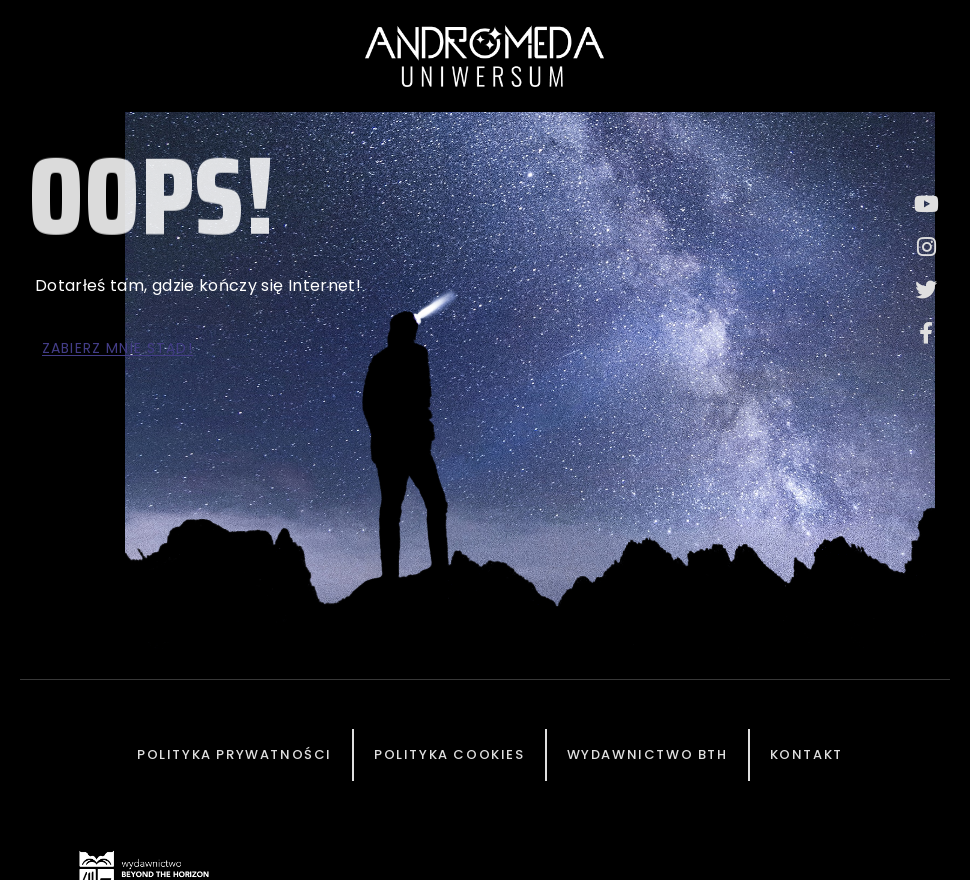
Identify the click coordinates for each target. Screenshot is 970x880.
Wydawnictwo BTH (647, 754)
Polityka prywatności (234, 754)
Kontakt (806, 754)
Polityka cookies (449, 754)
